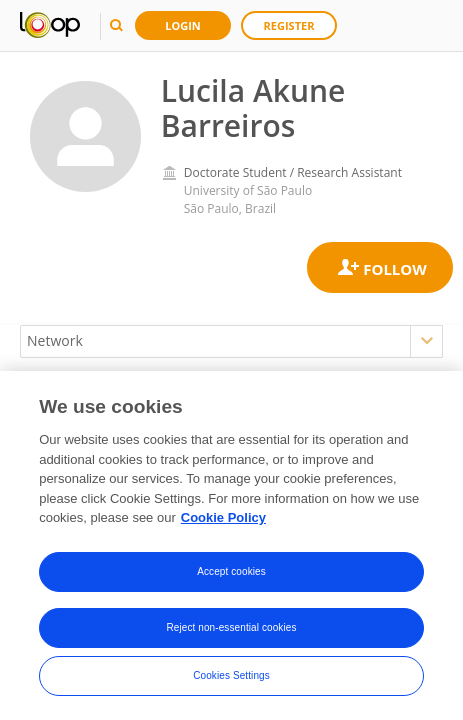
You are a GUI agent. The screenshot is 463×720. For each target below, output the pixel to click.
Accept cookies (231, 571)
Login (183, 25)
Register (289, 25)
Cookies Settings (231, 675)
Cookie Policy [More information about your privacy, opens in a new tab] (223, 518)
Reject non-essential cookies (231, 627)
